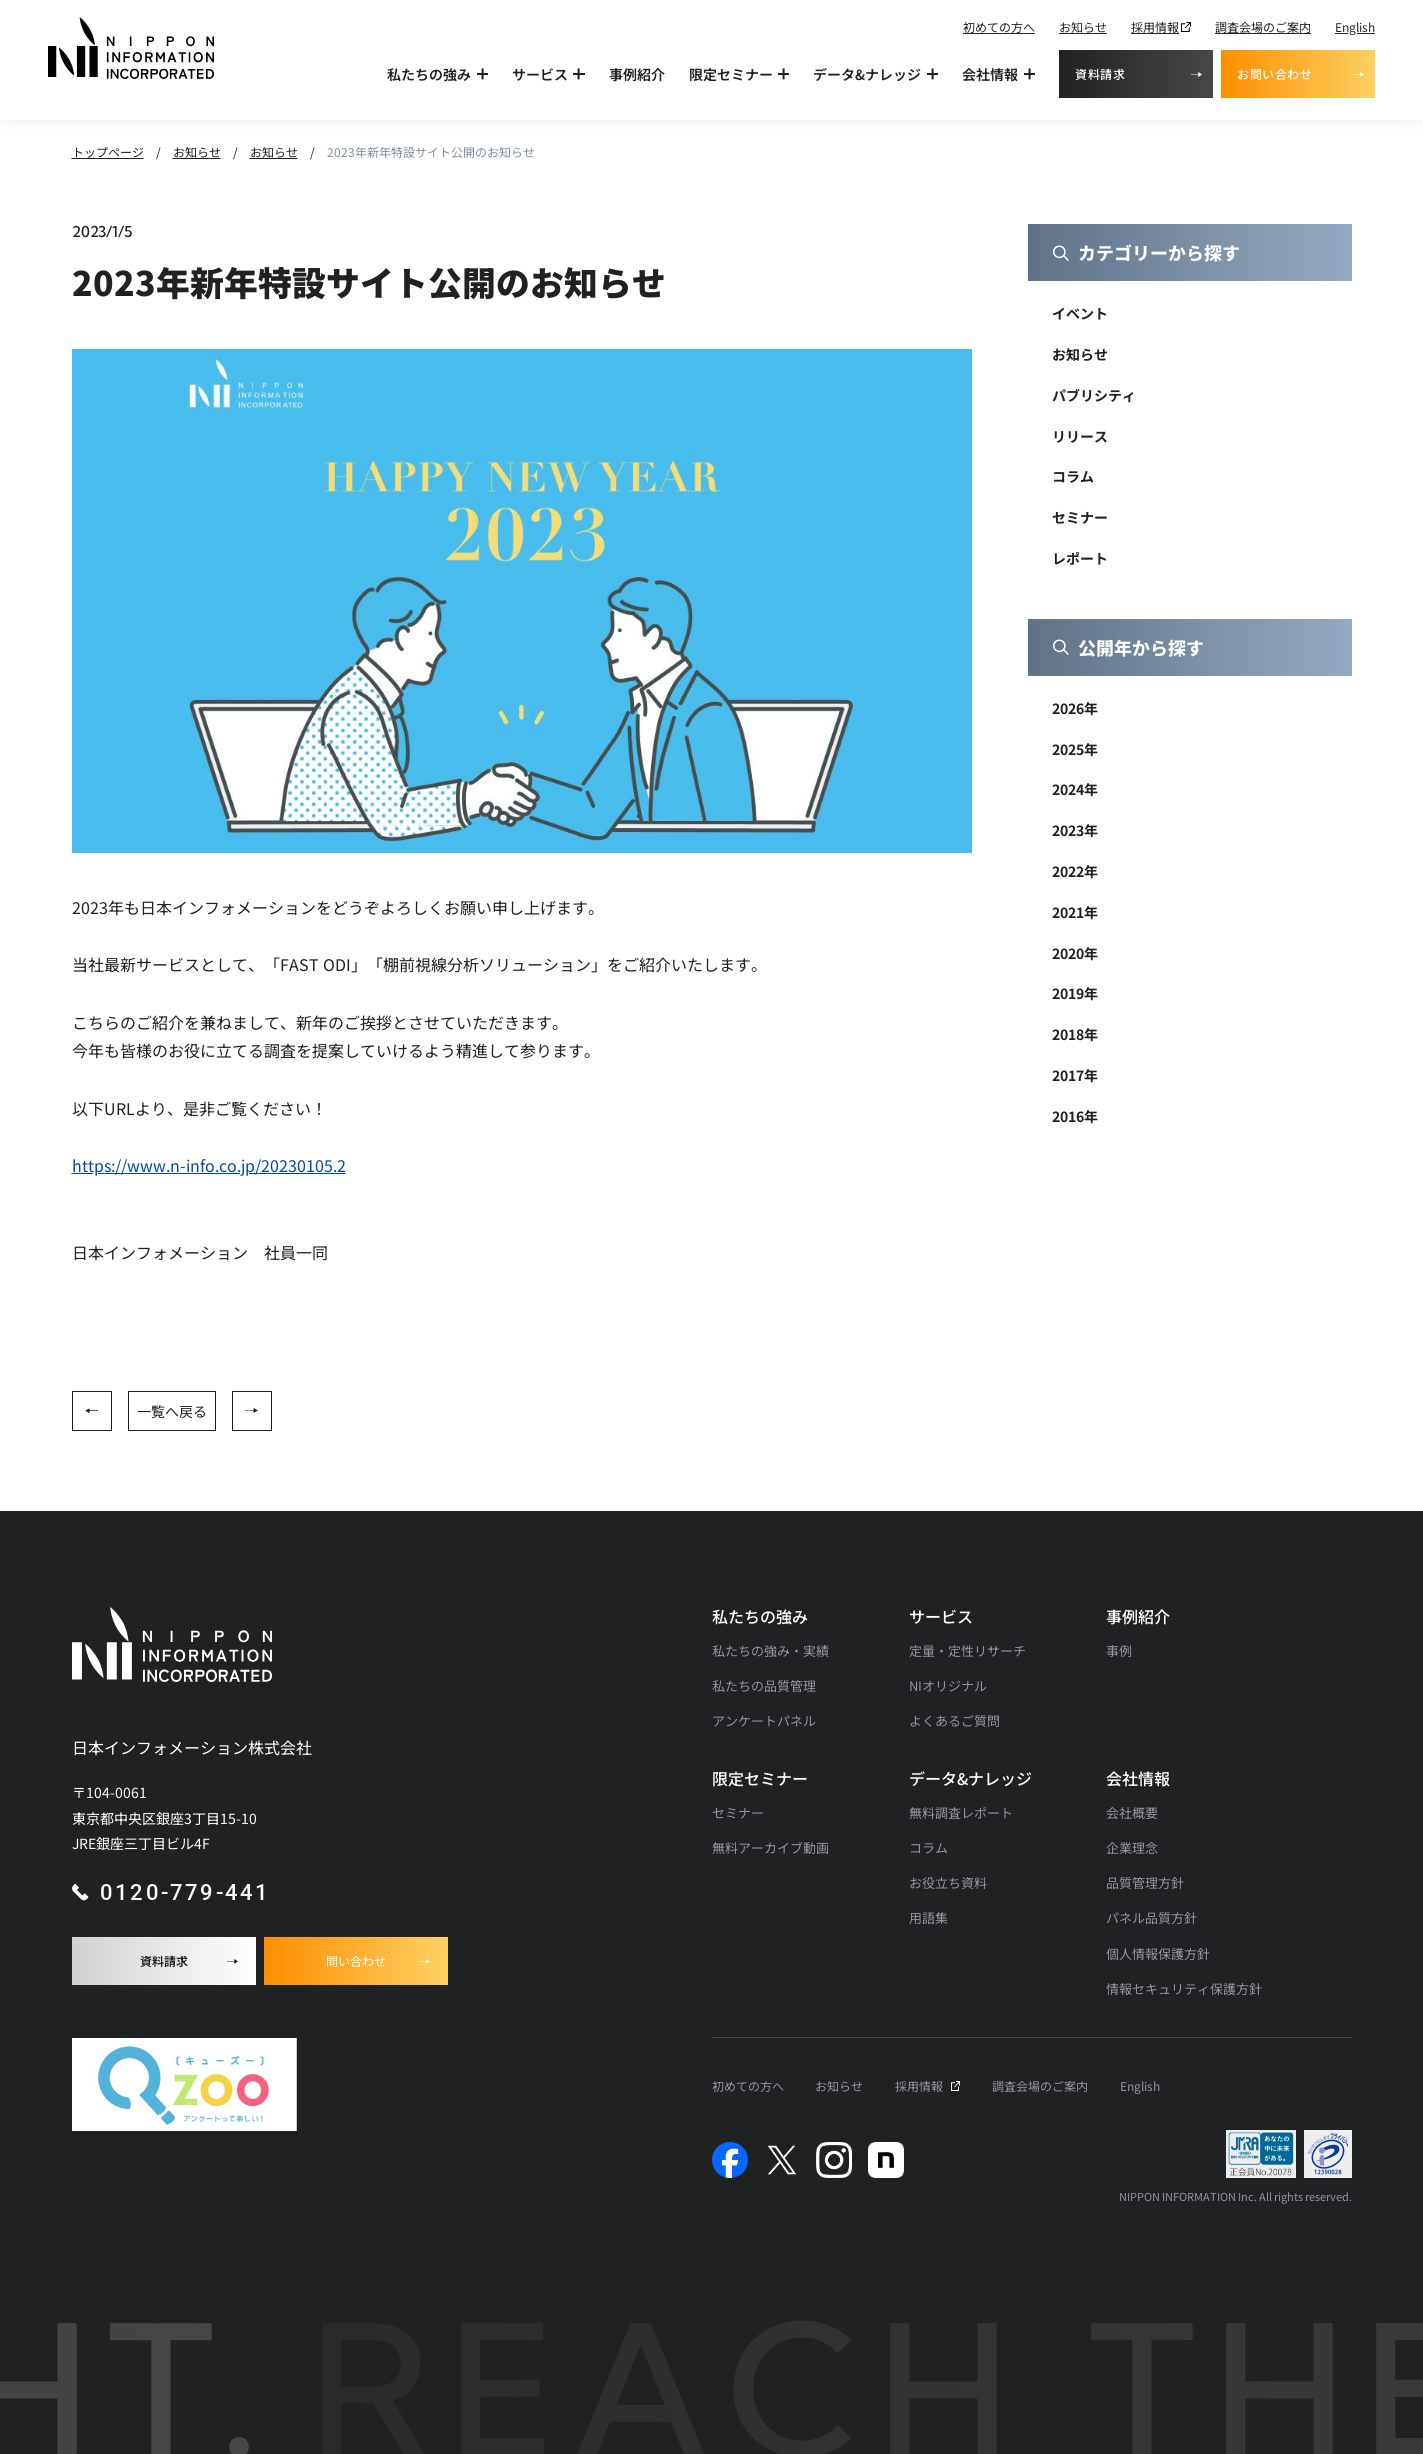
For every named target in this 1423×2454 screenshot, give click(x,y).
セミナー (1080, 517)
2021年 (1075, 912)
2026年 (1075, 708)
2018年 (1075, 1034)
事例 (1119, 1650)
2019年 (1075, 993)
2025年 (1075, 749)
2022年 (1075, 871)
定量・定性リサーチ (967, 1650)
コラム (1073, 476)
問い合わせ (356, 1960)
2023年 (1075, 830)
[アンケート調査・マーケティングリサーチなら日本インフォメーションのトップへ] (131, 48)
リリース (1080, 436)
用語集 (928, 1917)
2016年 (1075, 1116)
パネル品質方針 (1151, 1917)
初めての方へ (999, 26)
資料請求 (1100, 73)
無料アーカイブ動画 (770, 1847)
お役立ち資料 (948, 1882)
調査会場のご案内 (1263, 26)
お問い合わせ (1275, 73)
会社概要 (1132, 1812)
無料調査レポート (961, 1812)
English (1355, 26)
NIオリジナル (948, 1685)
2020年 (1075, 953)
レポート (1080, 558)
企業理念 (1132, 1847)
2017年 (1075, 1075)
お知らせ (1083, 26)
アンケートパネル (764, 1720)
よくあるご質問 (954, 1720)
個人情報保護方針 (1158, 1953)
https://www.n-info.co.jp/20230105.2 (209, 1165)
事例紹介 (637, 74)
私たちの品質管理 (764, 1685)
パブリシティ (1094, 395)
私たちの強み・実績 (770, 1650)
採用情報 (1155, 26)
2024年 (1075, 789)
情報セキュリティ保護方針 (1184, 1988)
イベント (1080, 313)
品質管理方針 (1145, 1882)
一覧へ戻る (172, 1411)
